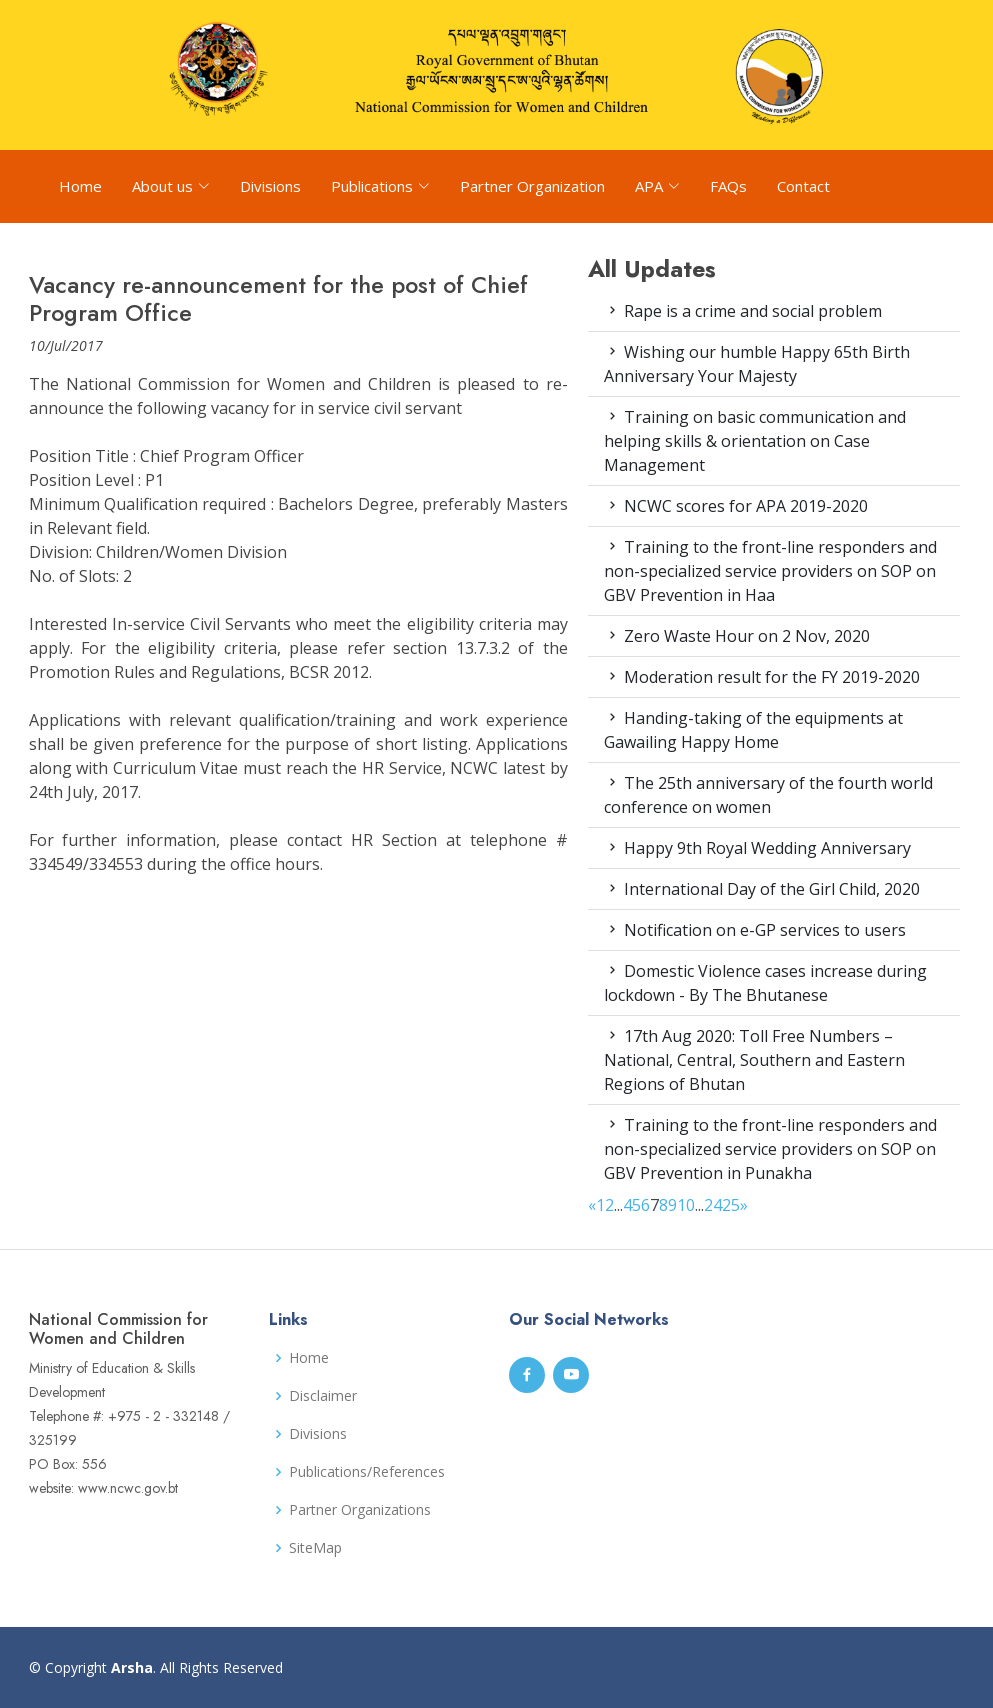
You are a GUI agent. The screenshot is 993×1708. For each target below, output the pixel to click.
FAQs (728, 186)
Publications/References (367, 1472)
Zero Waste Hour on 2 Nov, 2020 (737, 636)
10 (686, 1205)
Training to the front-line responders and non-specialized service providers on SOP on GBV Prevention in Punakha (770, 1149)
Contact (803, 186)
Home (80, 186)
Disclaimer (323, 1396)
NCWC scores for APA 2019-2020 (736, 506)
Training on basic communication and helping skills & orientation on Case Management (755, 441)
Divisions (270, 186)
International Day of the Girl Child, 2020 (762, 889)
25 (731, 1205)
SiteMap (315, 1548)
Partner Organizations (360, 1510)
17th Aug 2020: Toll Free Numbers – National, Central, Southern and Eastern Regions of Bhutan (754, 1060)
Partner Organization (532, 186)
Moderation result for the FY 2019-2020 (762, 677)
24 (713, 1205)
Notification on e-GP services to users (755, 930)
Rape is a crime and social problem (743, 311)
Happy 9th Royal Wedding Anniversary (757, 848)
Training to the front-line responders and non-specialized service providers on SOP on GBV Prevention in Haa (770, 571)
